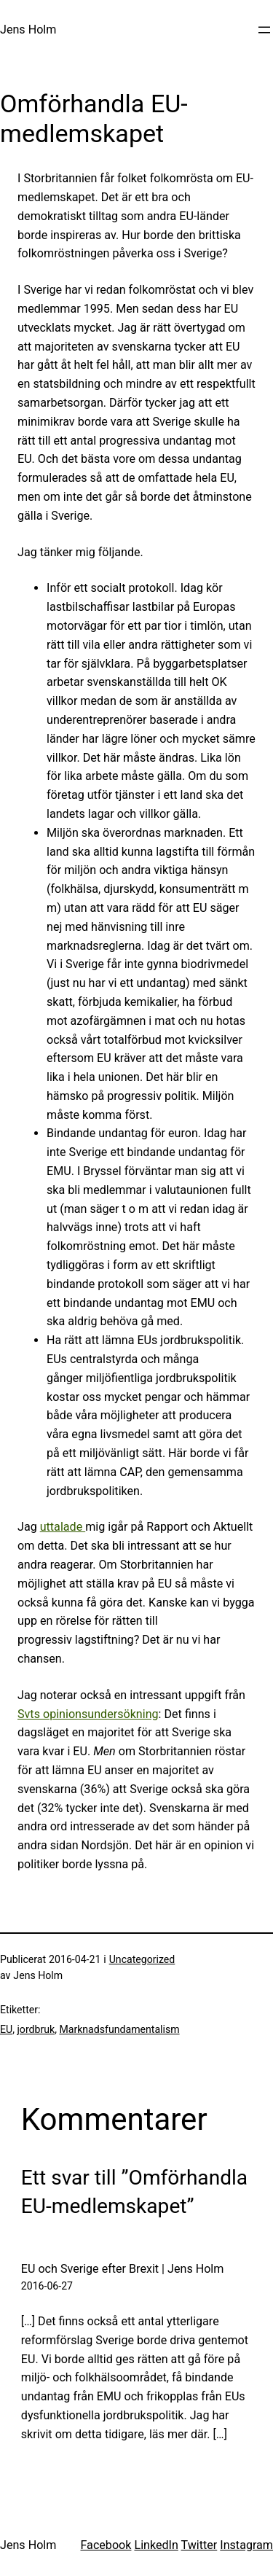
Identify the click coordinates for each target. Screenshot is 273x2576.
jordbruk (36, 2029)
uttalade (63, 1527)
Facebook (105, 2545)
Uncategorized (142, 1959)
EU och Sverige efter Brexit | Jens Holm (122, 2269)
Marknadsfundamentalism (119, 2029)
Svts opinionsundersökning (88, 1714)
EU (6, 2029)
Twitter (199, 2545)
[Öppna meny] (264, 30)
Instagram (246, 2545)
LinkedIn (156, 2545)
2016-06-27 (47, 2286)
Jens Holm (28, 29)
